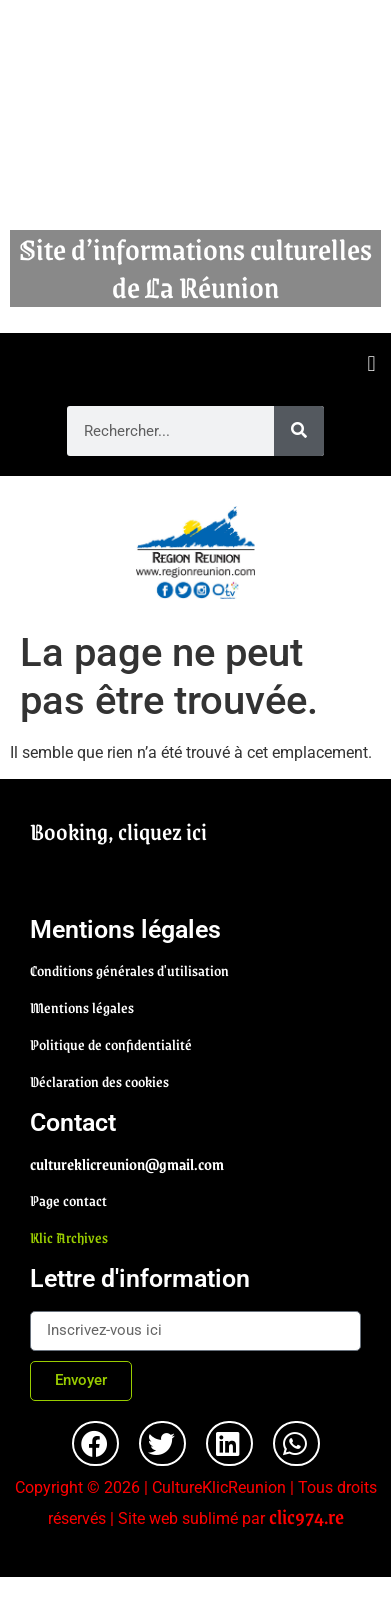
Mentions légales (82, 1007)
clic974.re (306, 1516)
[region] (195, 552)
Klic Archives (69, 1237)
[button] (371, 364)
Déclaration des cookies (99, 1081)
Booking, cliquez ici (118, 831)
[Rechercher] (299, 431)
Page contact (68, 1200)
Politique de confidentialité (111, 1044)
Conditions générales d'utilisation (129, 970)
